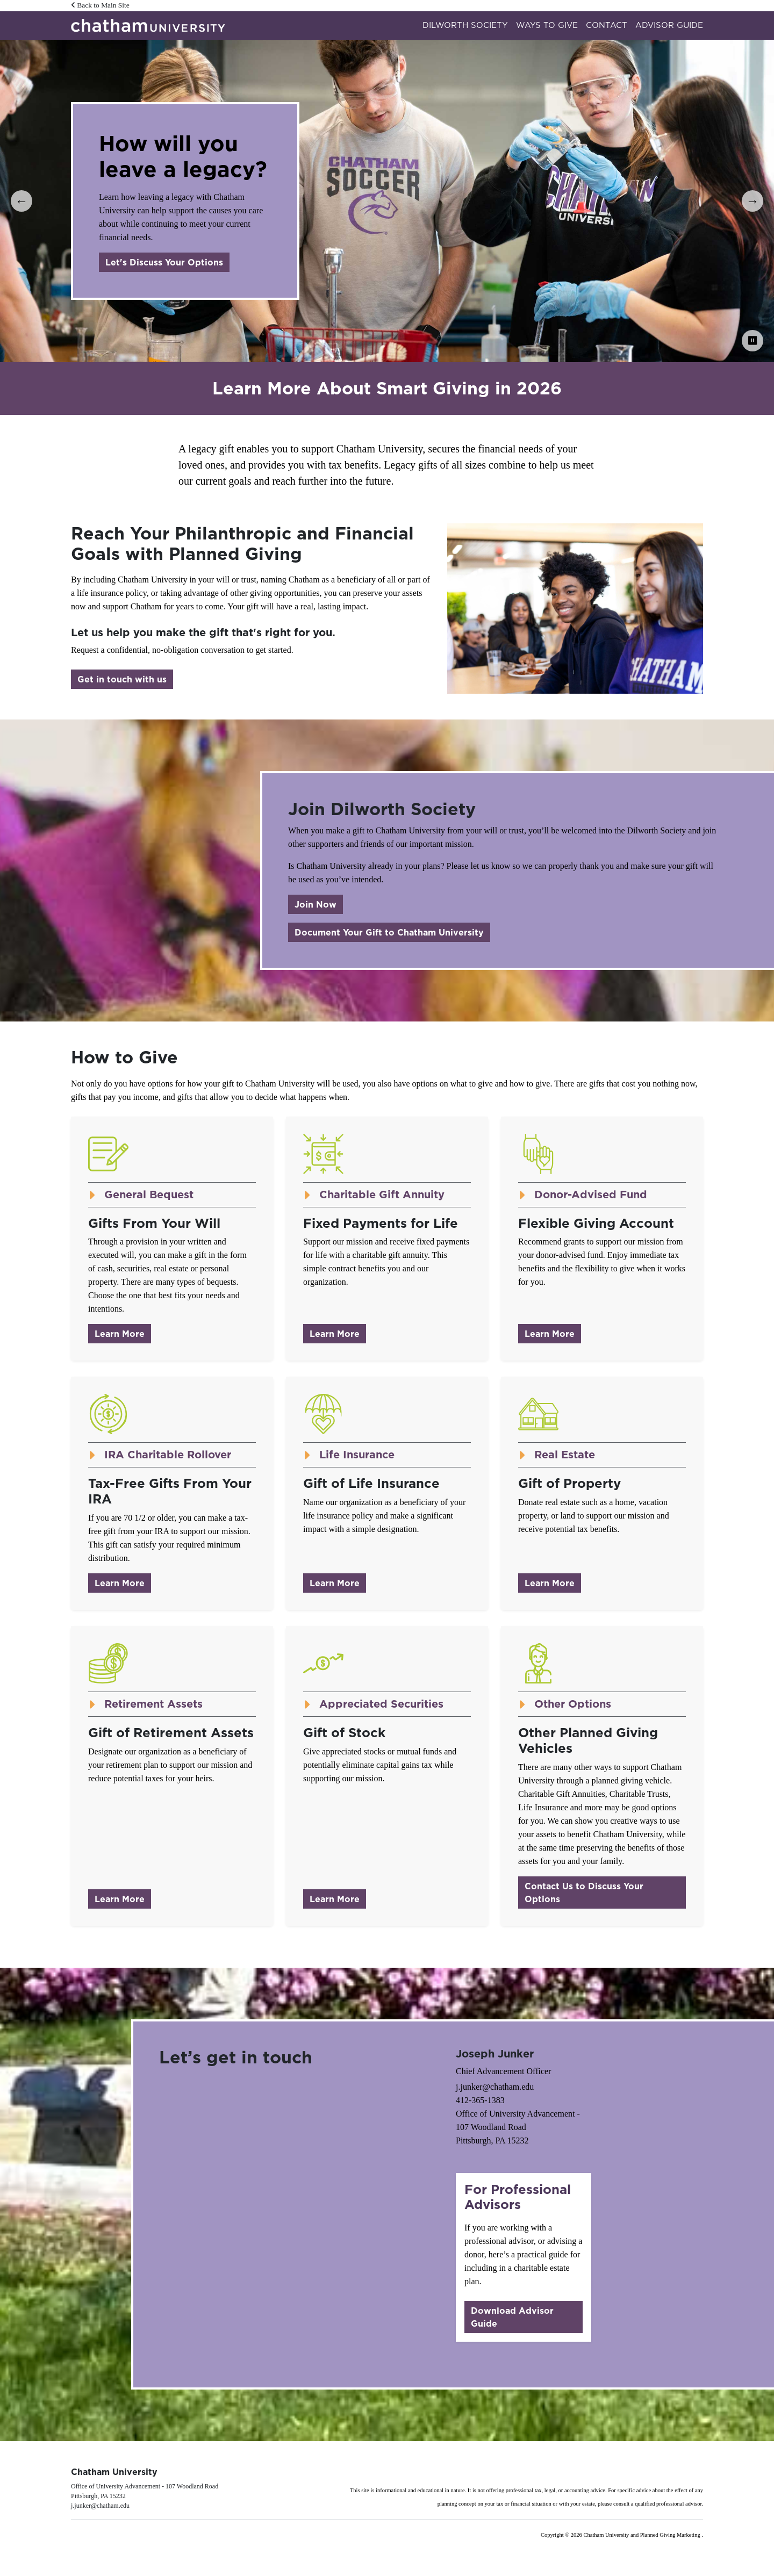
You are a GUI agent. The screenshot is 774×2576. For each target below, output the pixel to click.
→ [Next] (752, 201)
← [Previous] (21, 201)
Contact (606, 25)
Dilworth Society (465, 25)
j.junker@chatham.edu (495, 2086)
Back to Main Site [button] (100, 4)
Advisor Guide (669, 25)
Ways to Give (547, 25)
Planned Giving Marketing (671, 2535)
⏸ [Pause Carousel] (752, 340)
